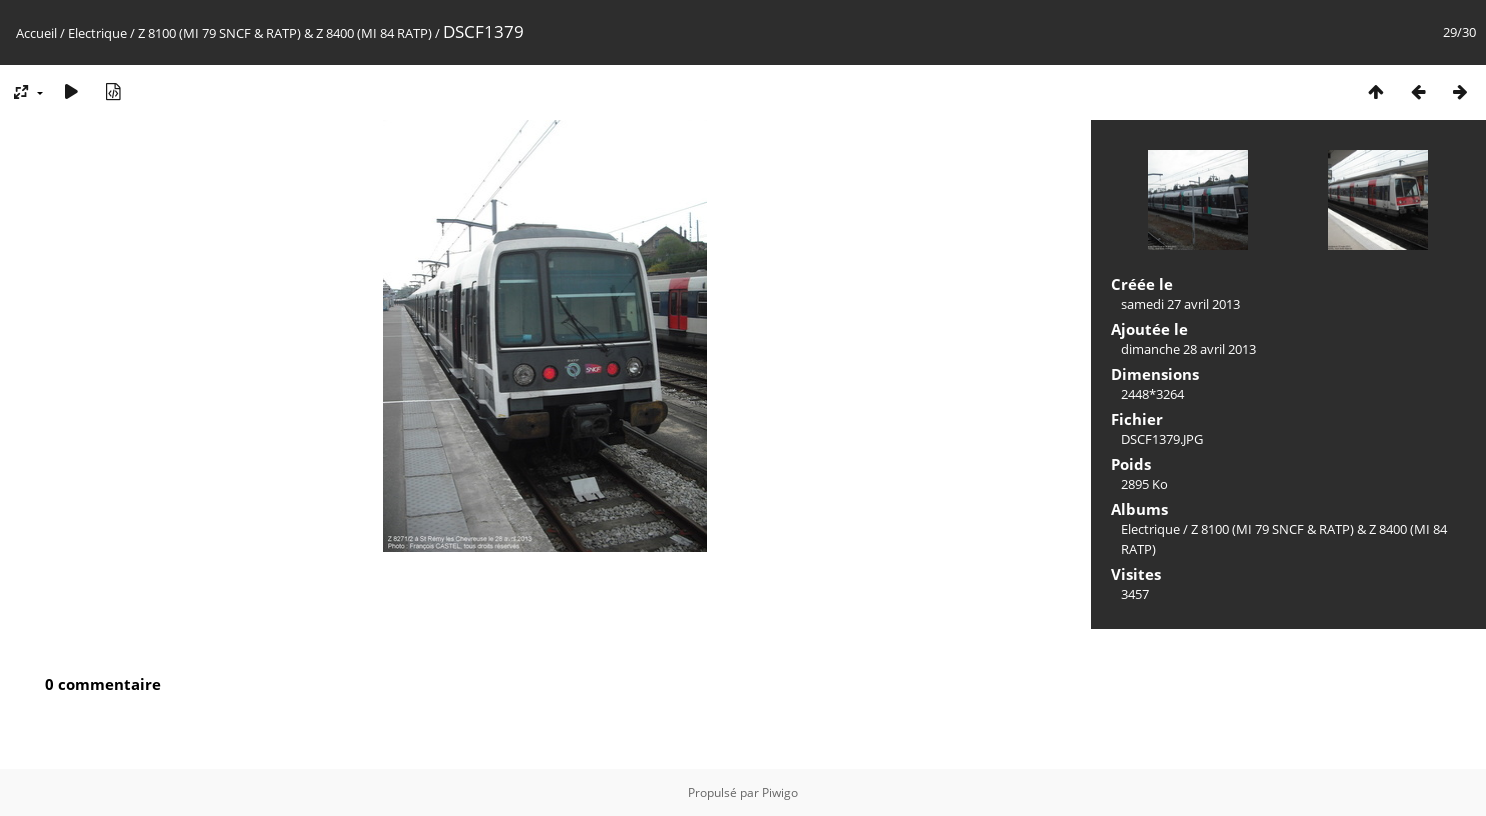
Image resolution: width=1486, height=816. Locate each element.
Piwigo (780, 792)
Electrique (97, 33)
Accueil (36, 33)
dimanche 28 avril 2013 (1188, 349)
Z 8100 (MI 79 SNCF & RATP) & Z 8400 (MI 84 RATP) (285, 33)
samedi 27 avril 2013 (1180, 304)
